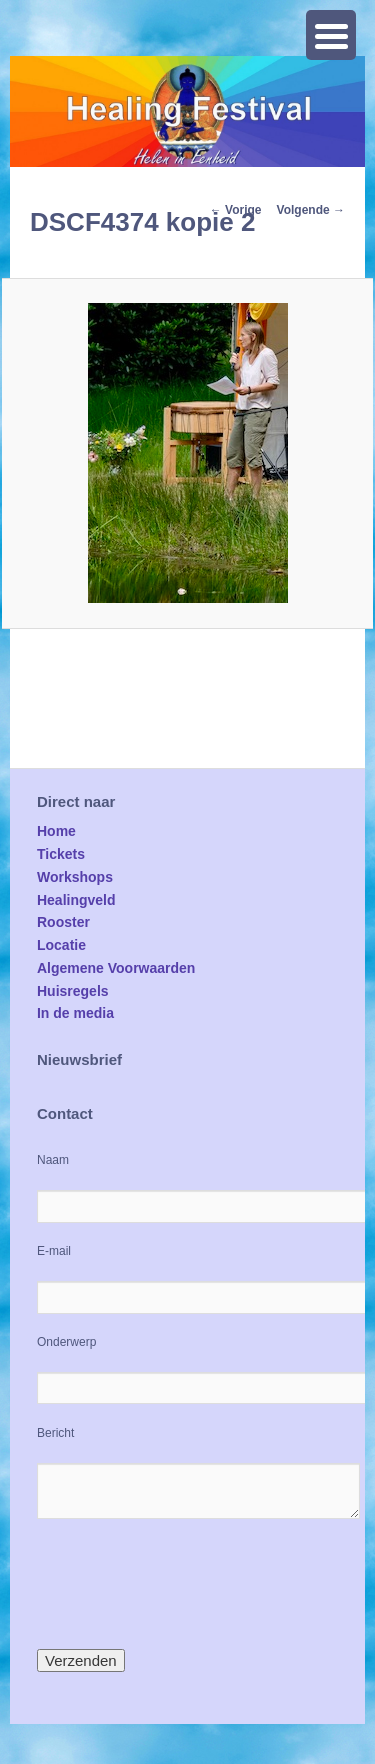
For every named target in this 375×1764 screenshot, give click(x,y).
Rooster (63, 922)
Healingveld (76, 900)
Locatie (61, 945)
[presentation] (189, 1584)
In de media (75, 1013)
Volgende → (311, 210)
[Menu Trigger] (331, 35)
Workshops (75, 877)
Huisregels (73, 991)
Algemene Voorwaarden (116, 968)
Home (56, 831)
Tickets (61, 854)
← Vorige (236, 210)
